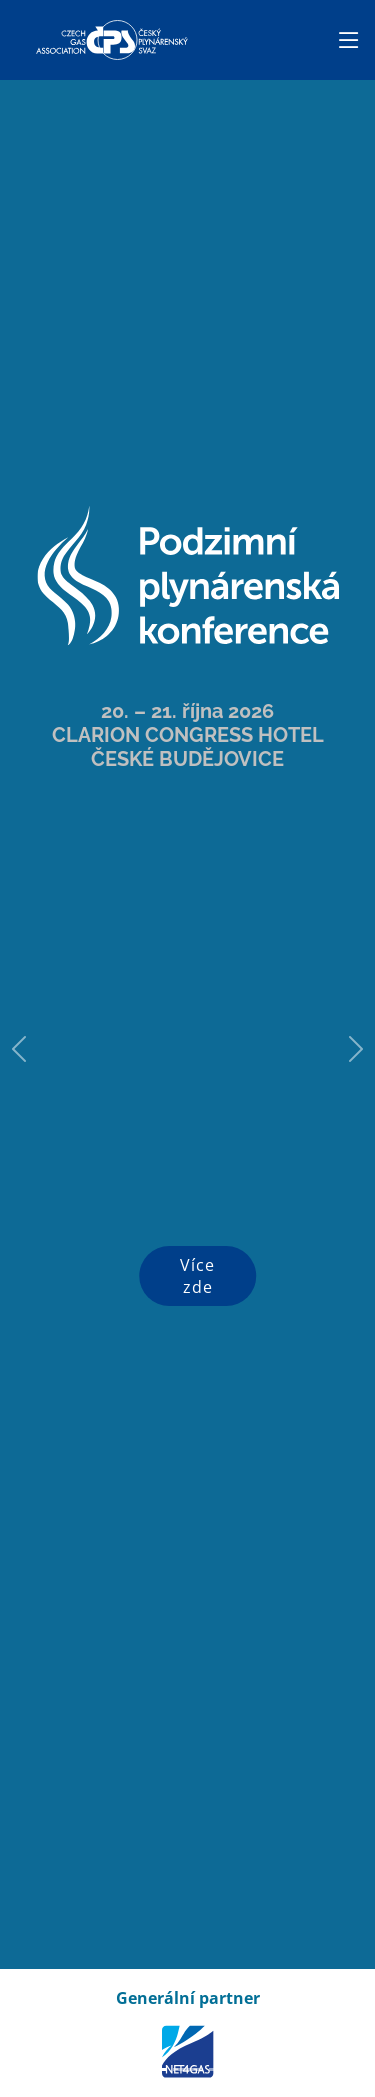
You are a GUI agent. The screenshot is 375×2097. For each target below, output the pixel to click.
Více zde (197, 1276)
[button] (19, 1048)
